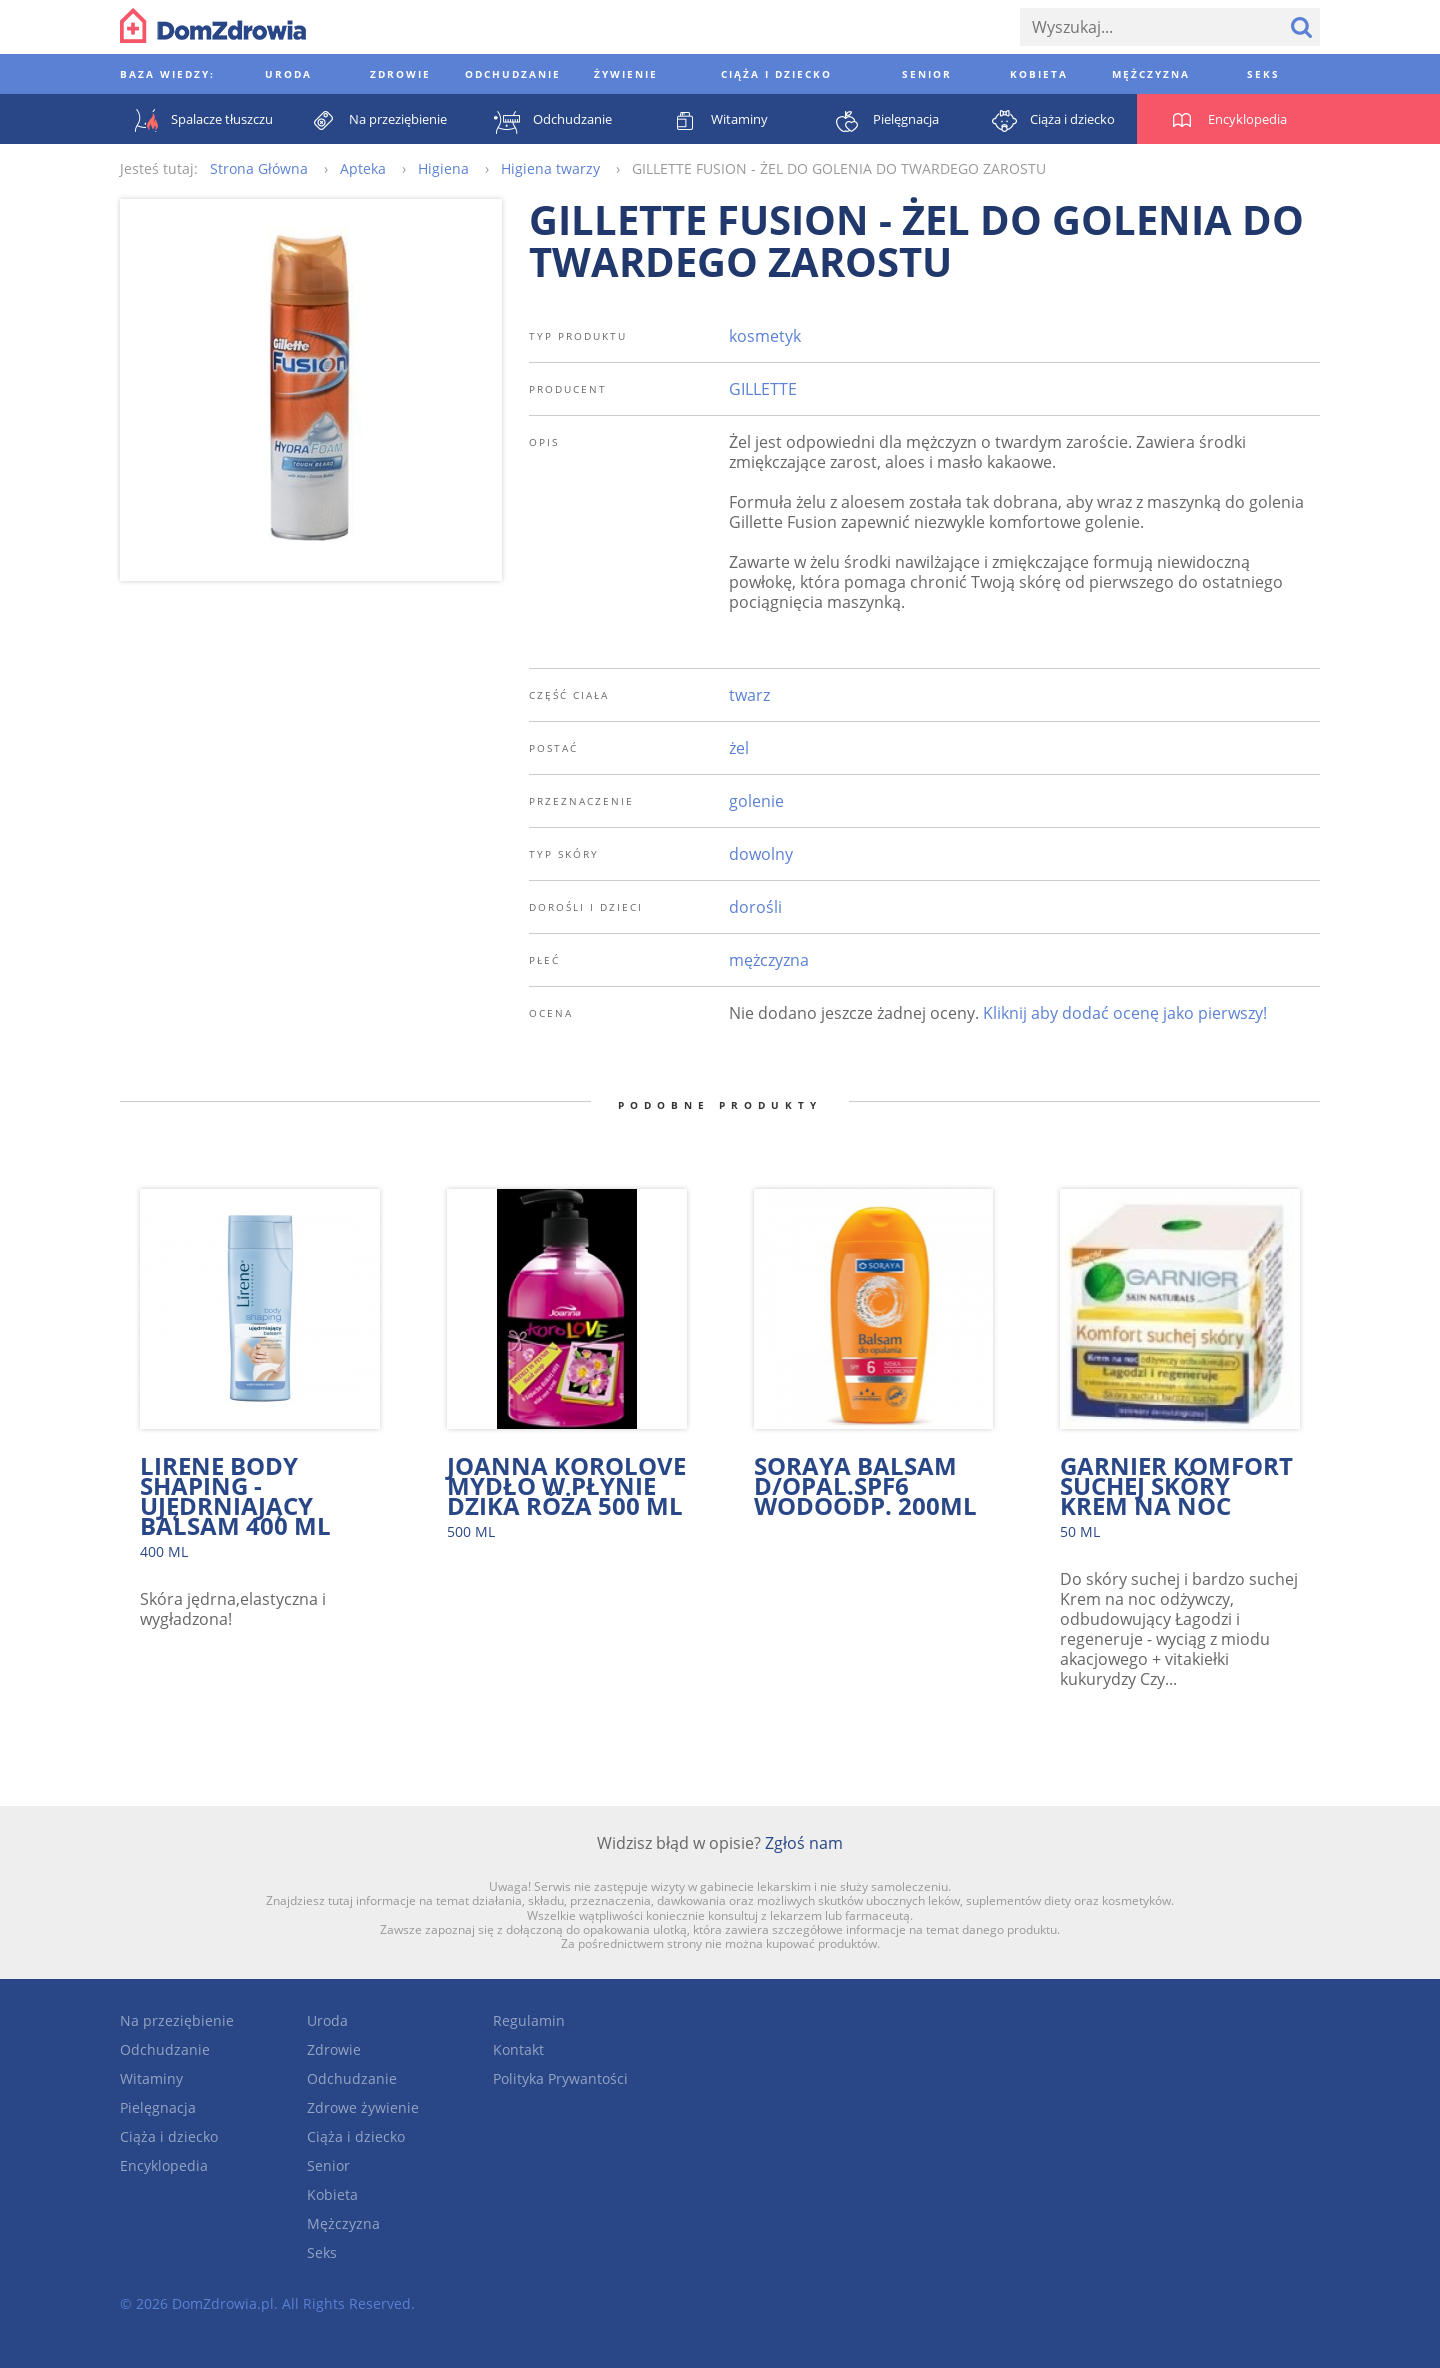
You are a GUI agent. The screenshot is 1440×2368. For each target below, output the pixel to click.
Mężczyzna (343, 2223)
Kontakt (518, 2049)
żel (739, 748)
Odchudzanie (165, 2049)
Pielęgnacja (158, 2107)
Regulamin (529, 2020)
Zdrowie (334, 2049)
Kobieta (332, 2194)
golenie (756, 801)
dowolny (761, 854)
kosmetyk (765, 336)
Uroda (327, 2020)
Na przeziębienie (177, 2020)
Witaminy (151, 2078)
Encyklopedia (164, 2165)
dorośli (755, 907)
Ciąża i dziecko (169, 2136)
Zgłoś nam (804, 1843)
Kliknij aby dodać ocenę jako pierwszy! (1125, 1013)
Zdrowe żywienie (363, 2107)
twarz (749, 695)
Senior (328, 2165)
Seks (322, 2252)
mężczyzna (769, 960)
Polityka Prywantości (560, 2078)
